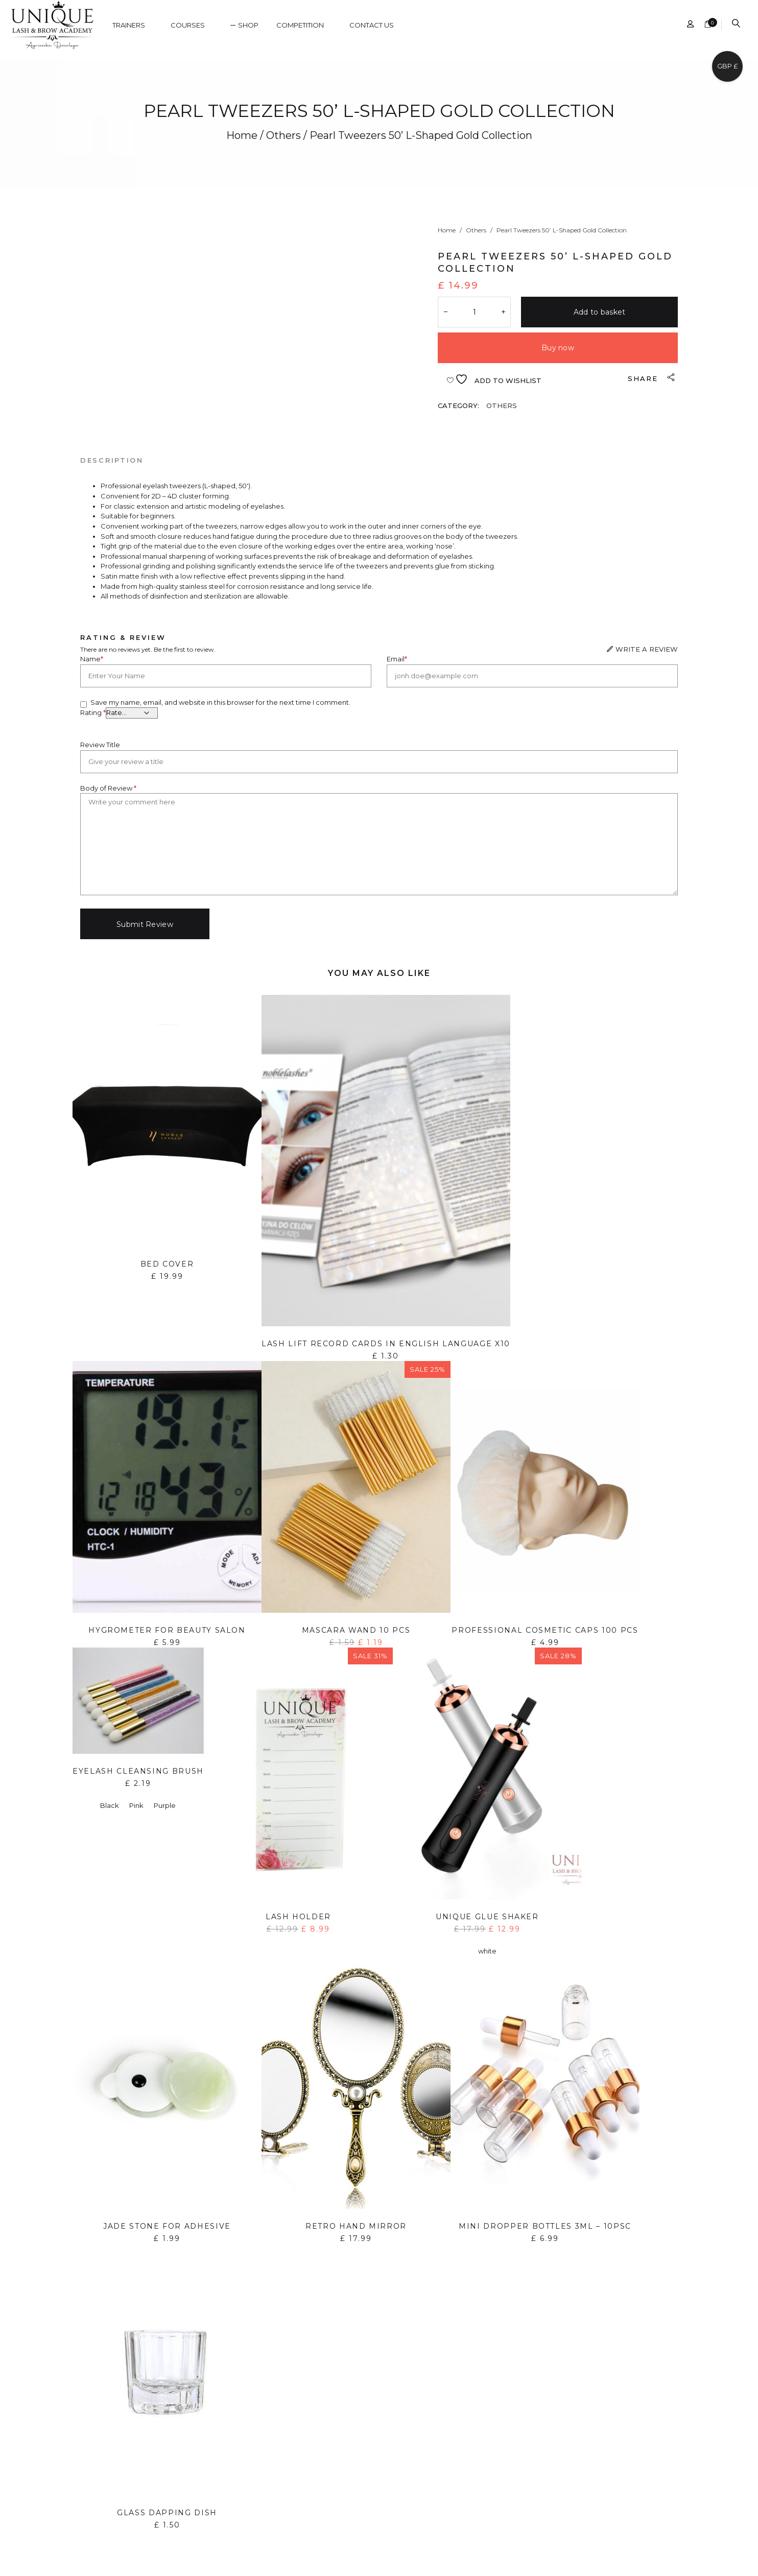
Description (112, 460)
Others (283, 135)
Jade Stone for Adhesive (167, 2226)
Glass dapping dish (167, 2512)
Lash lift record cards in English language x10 (386, 1343)
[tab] (112, 460)
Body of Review (108, 788)
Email (397, 659)
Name (91, 659)
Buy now (557, 347)
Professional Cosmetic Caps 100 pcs (545, 1630)
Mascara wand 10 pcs (356, 1630)
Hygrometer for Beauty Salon (167, 1630)
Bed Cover (167, 1264)
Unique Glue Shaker (487, 1916)
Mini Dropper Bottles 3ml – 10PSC (545, 2226)
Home (241, 135)
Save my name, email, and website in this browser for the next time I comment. (220, 702)
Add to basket (600, 312)
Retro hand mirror (356, 2226)
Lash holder (298, 1916)
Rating (93, 712)
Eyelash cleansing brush (138, 1771)
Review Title (100, 745)
